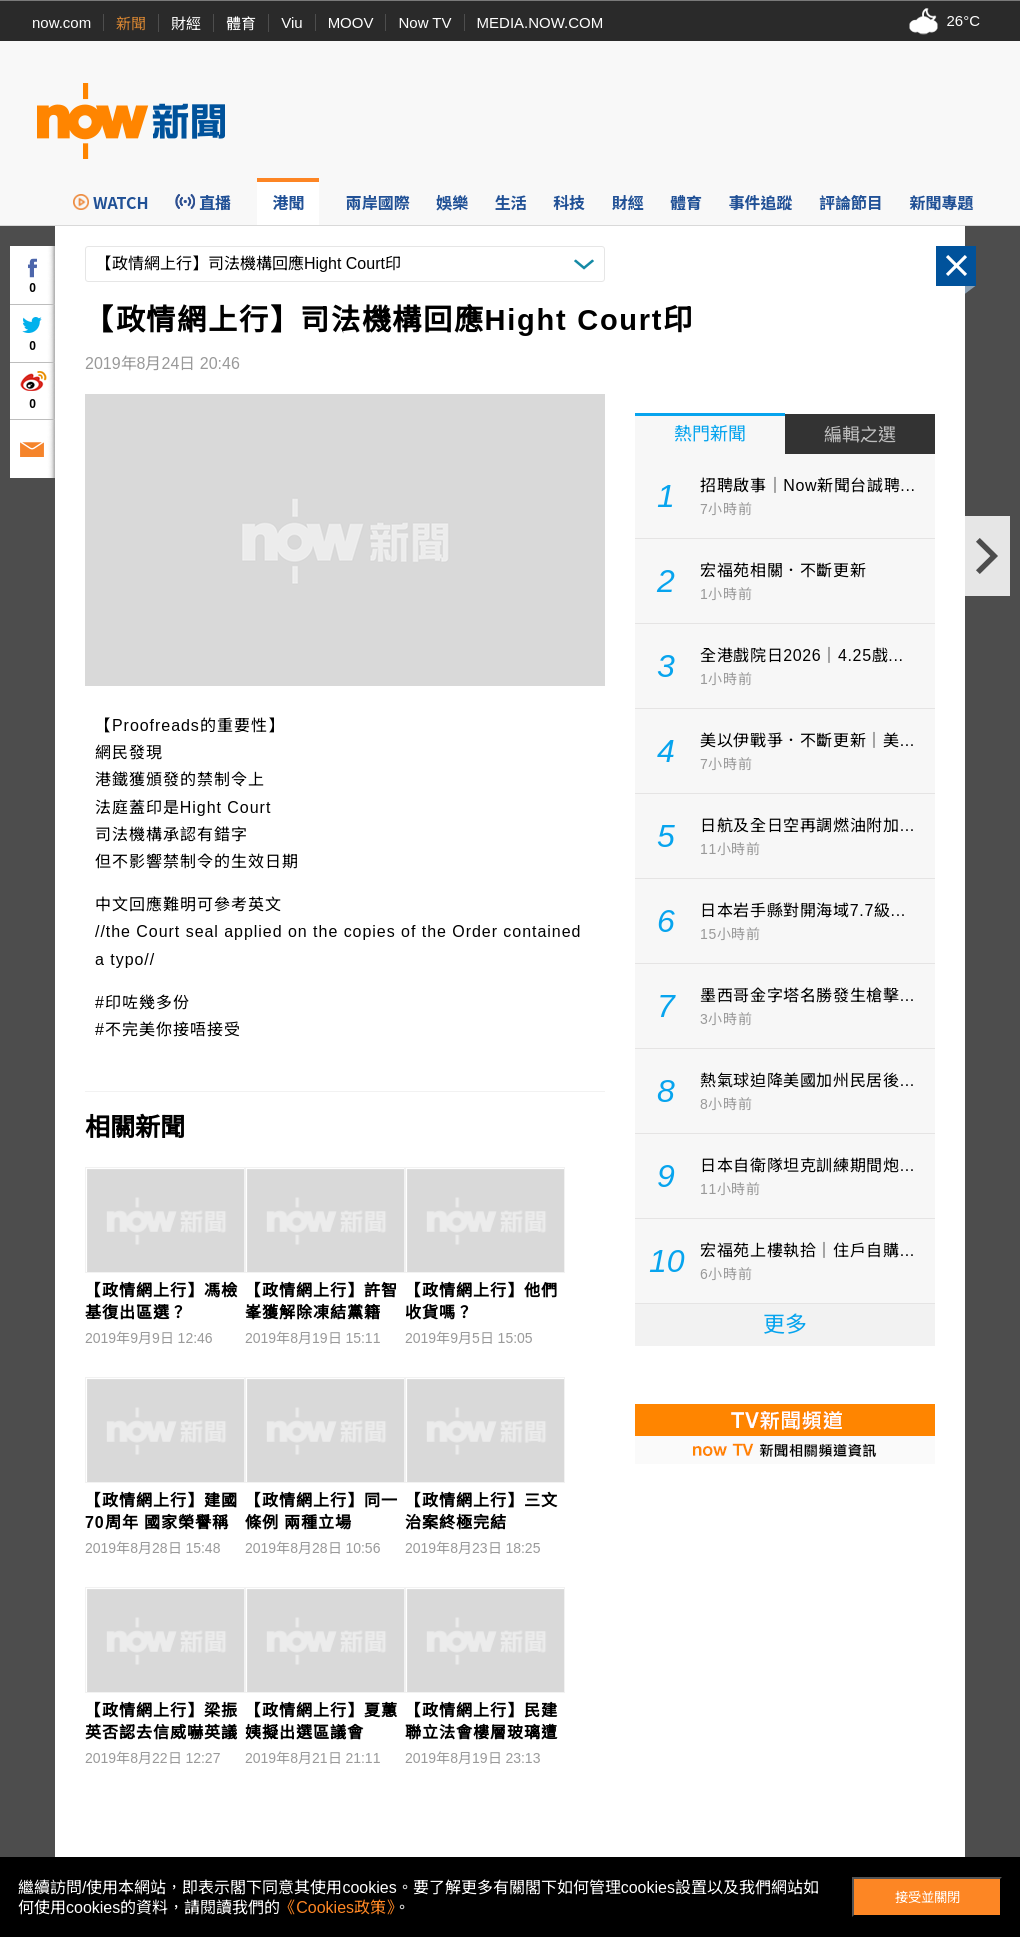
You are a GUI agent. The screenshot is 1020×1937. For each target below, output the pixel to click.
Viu (291, 22)
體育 (241, 23)
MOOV (351, 22)
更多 (785, 1324)
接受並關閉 (927, 1897)
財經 (186, 23)
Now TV (424, 22)
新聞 (131, 23)
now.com (61, 22)
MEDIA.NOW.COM (540, 22)
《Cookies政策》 (337, 1907)
